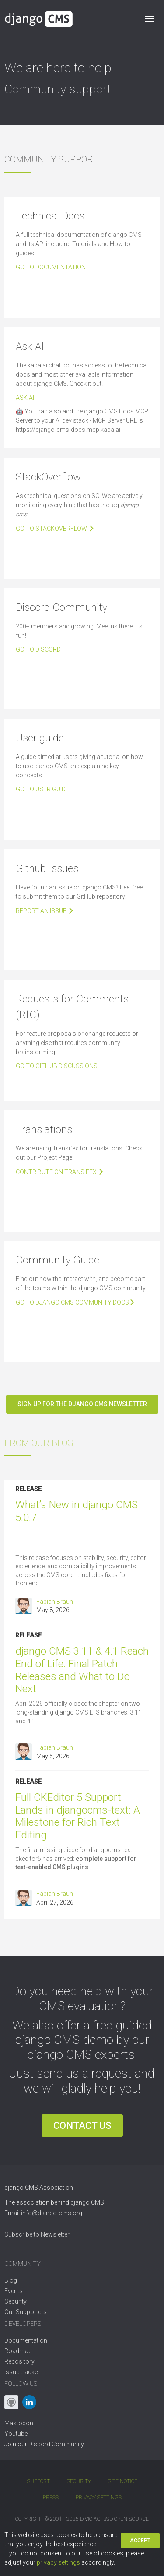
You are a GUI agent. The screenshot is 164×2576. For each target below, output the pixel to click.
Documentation (25, 2340)
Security (15, 2301)
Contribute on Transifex (60, 1171)
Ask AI (25, 397)
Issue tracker (22, 2371)
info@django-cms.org (51, 2212)
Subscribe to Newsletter (37, 2234)
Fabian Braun (54, 1601)
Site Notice (122, 2481)
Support (38, 2481)
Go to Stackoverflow (55, 528)
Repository (19, 2361)
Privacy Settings (99, 2498)
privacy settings (58, 2562)
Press (51, 2498)
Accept (140, 2540)
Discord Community (56, 2444)
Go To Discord (38, 649)
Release (28, 1489)
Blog (10, 2280)
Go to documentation (51, 267)
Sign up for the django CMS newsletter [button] (82, 1404)
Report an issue (45, 910)
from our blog (38, 1443)
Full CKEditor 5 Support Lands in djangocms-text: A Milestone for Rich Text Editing (77, 1816)
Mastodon (18, 2423)
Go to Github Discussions (57, 1065)
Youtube (16, 2433)
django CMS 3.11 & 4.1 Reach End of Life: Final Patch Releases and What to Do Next (82, 1670)
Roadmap (18, 2350)
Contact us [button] (82, 2125)
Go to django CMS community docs (76, 1302)
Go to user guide (42, 789)
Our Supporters (25, 2311)
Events (13, 2290)
